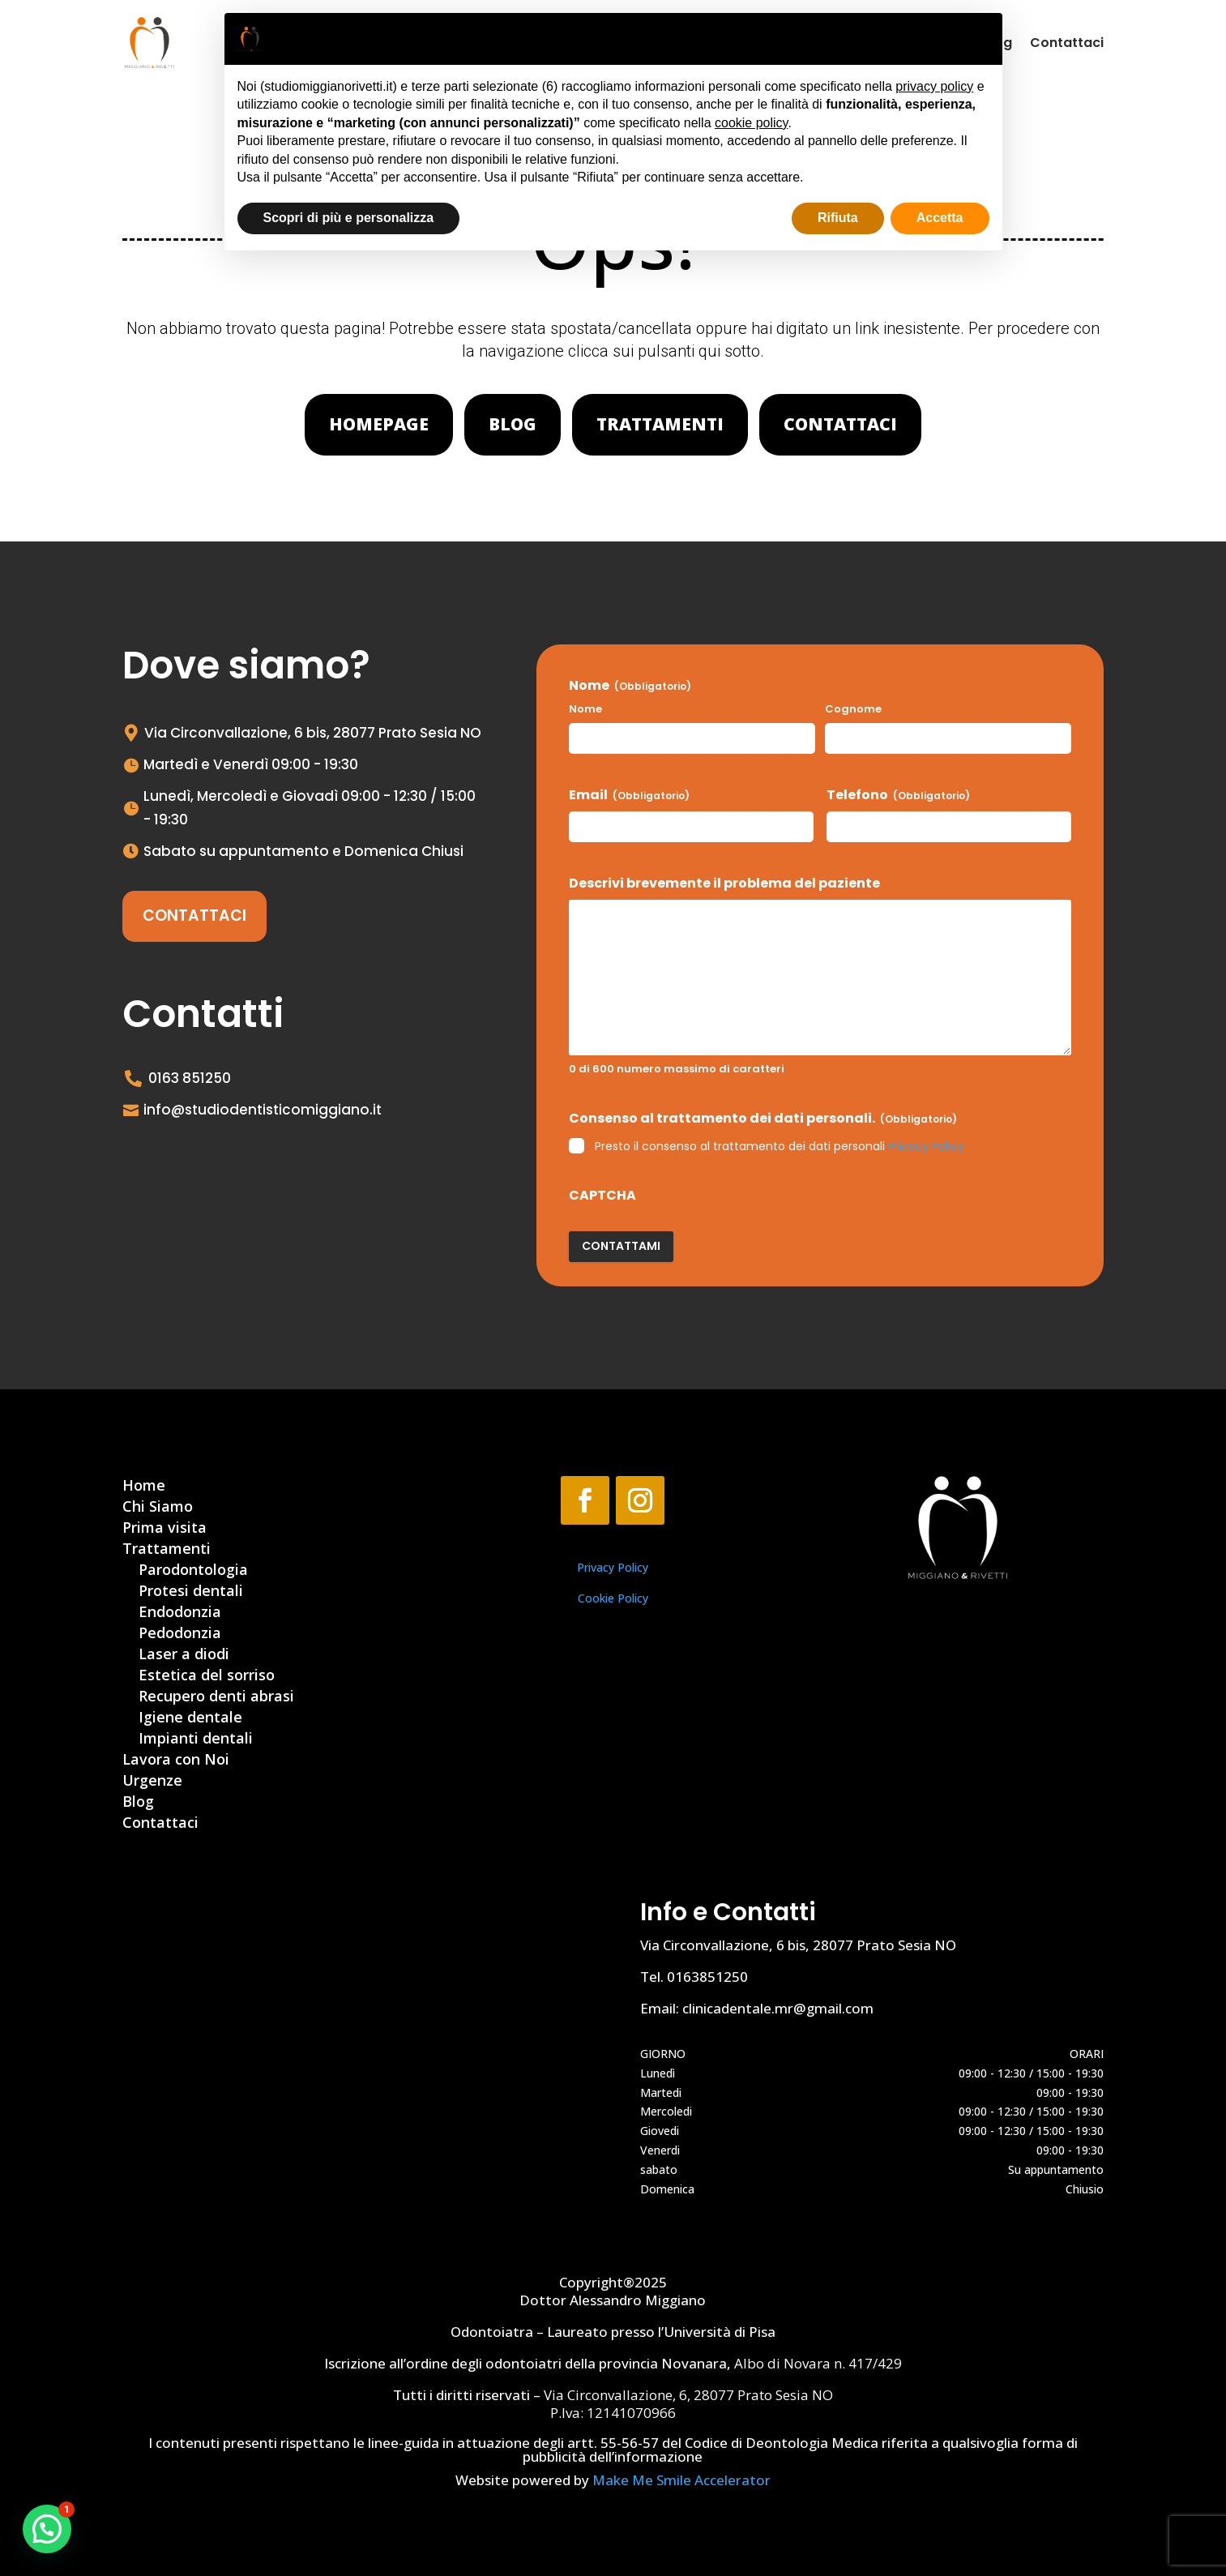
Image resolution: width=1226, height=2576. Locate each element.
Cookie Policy (613, 1598)
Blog (512, 424)
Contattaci (1067, 42)
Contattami (621, 1246)
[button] (47, 2529)
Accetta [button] (939, 218)
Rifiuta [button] (838, 218)
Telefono (898, 795)
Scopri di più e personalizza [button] (348, 218)
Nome (585, 709)
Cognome (853, 709)
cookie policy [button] (751, 123)
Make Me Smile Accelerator (681, 2480)
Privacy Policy (926, 1146)
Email (629, 795)
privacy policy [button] (934, 86)
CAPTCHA (602, 1196)
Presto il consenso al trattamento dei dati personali (779, 1146)
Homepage (379, 424)
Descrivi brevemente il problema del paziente (724, 883)
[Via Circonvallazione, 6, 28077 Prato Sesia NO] (354, 2063)
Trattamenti (660, 424)
